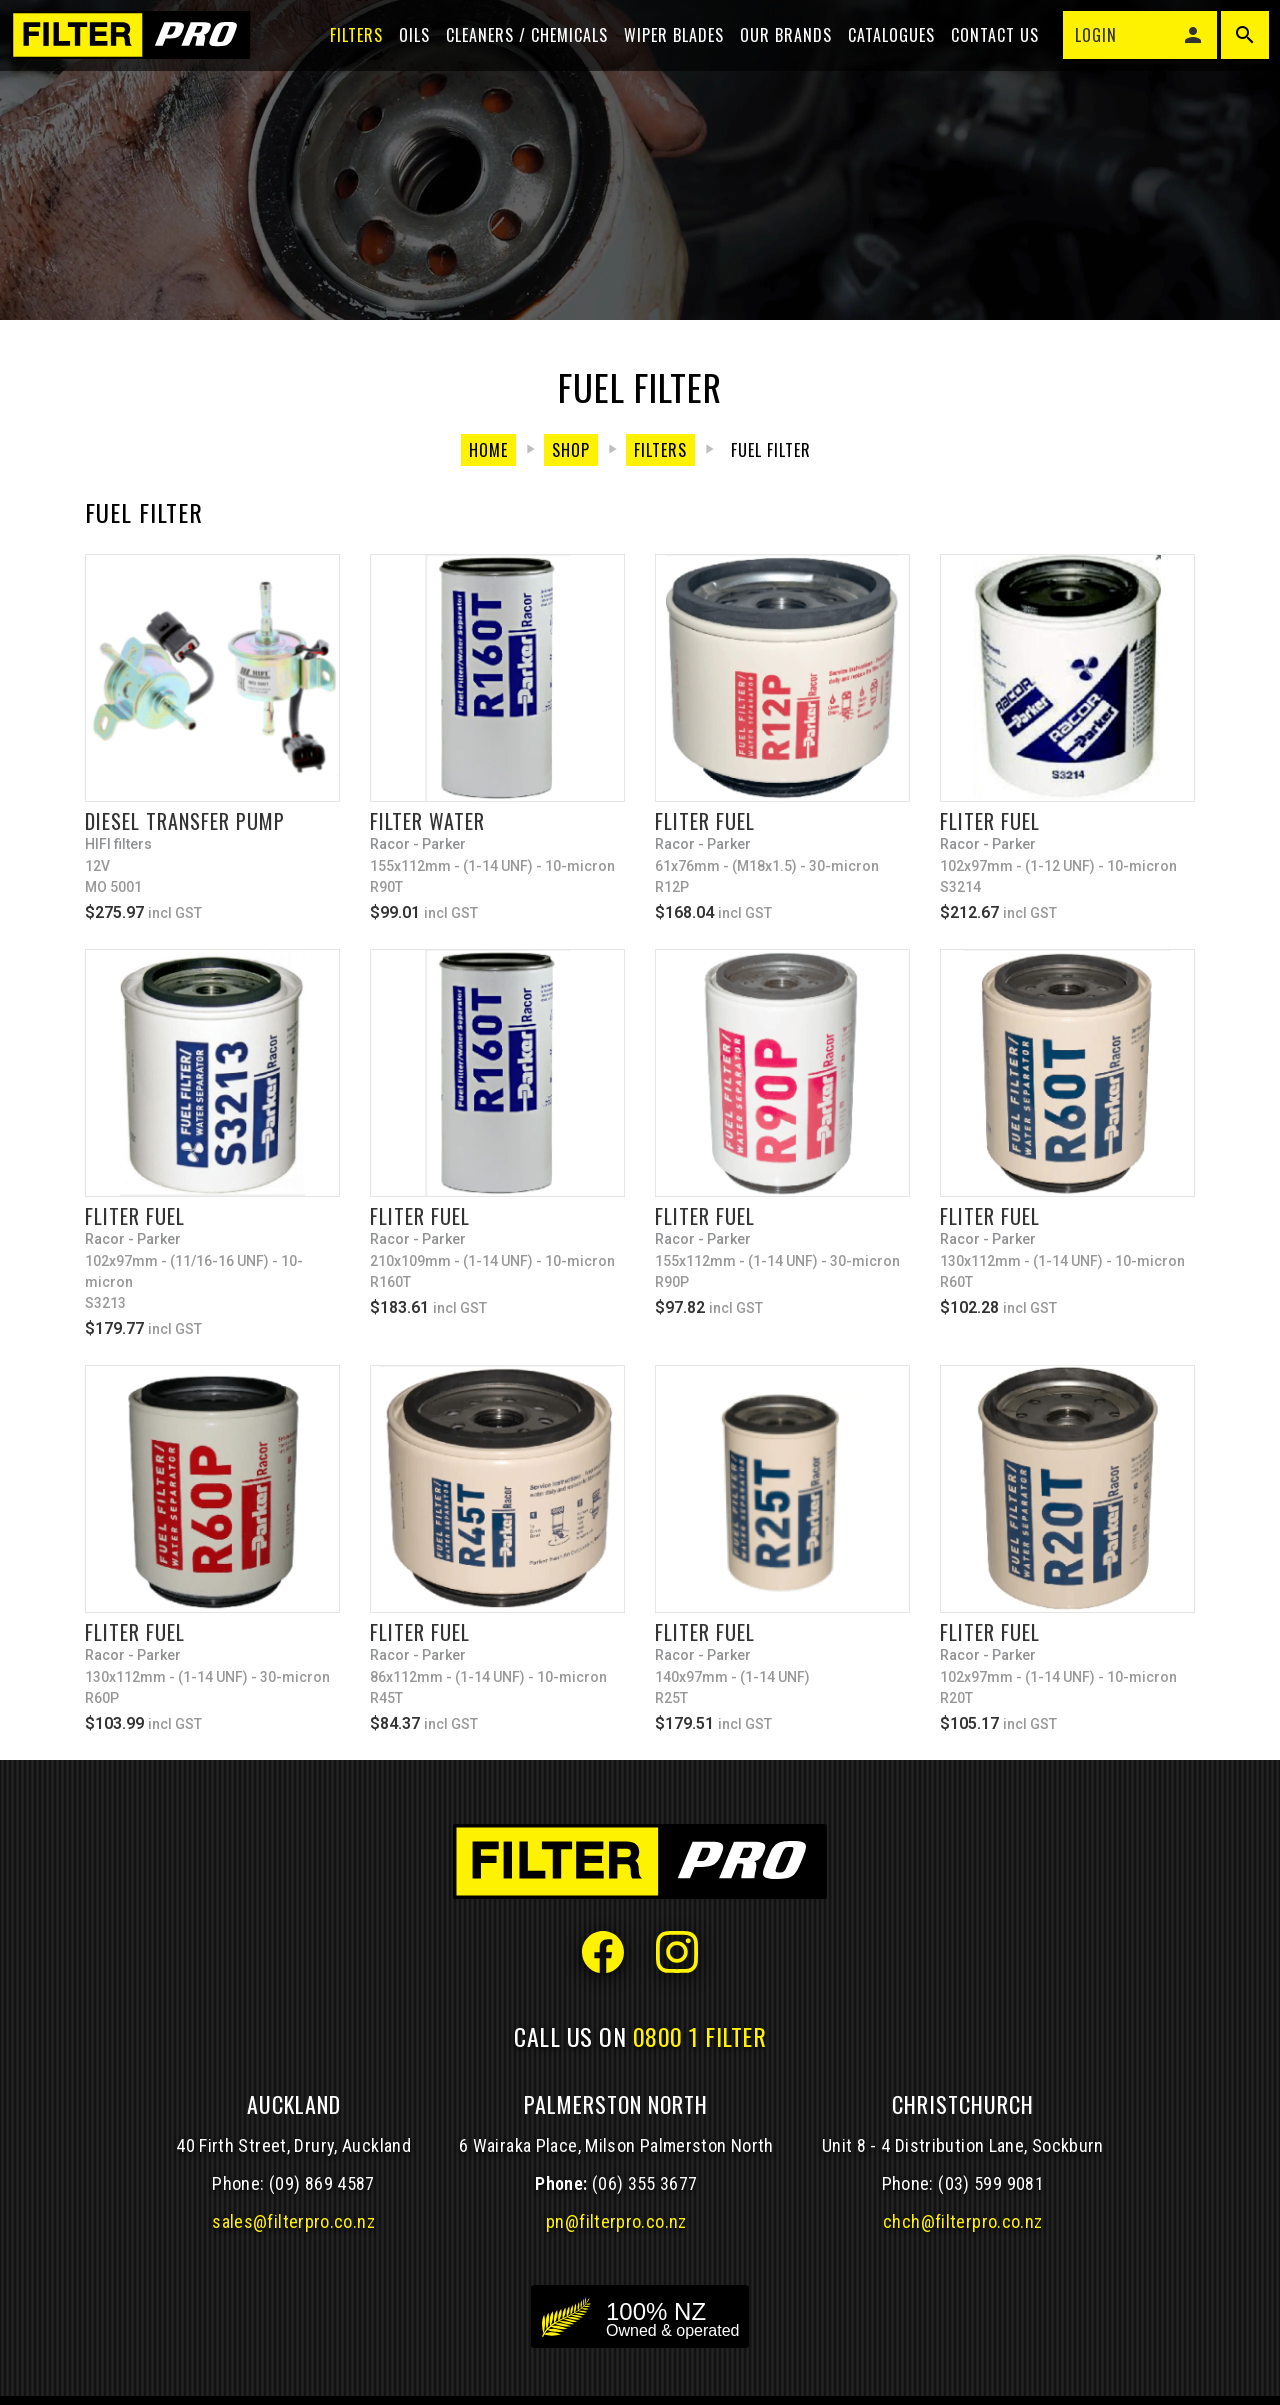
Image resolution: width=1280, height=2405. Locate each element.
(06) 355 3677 (645, 2183)
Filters (347, 52)
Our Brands (777, 52)
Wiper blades (665, 52)
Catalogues (882, 52)
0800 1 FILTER (700, 2036)
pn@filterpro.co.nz (616, 2221)
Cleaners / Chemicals (518, 52)
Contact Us (986, 52)
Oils (405, 52)
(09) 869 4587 (322, 2183)
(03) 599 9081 (991, 2183)
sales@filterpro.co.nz (293, 2221)
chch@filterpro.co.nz (962, 2221)
